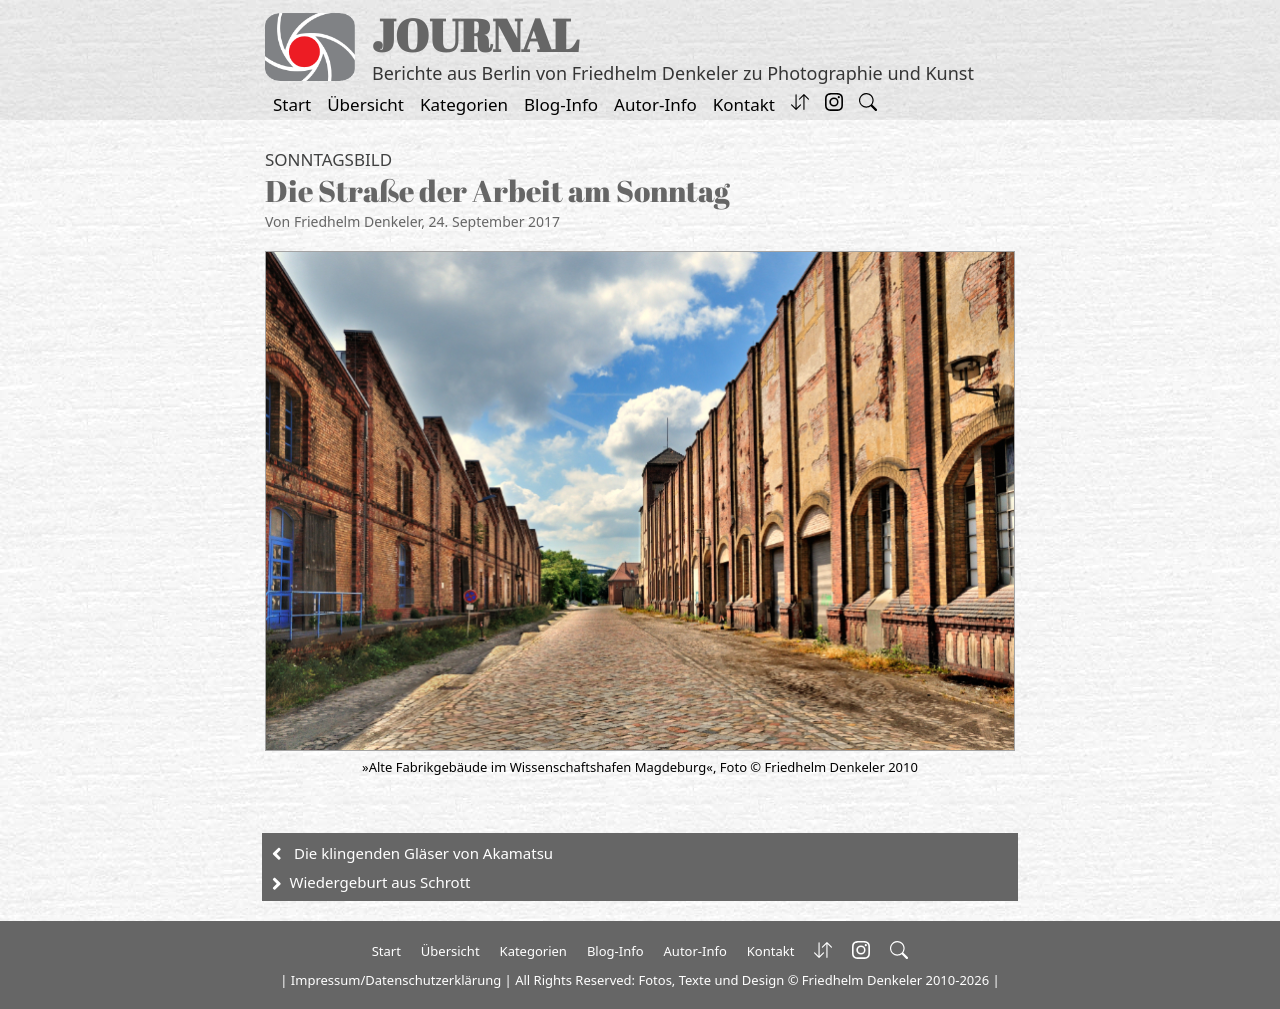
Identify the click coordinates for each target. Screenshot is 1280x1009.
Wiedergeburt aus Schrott (380, 882)
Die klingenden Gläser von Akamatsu (423, 853)
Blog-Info (561, 104)
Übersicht (365, 104)
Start (292, 104)
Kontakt (744, 104)
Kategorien (464, 104)
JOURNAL (475, 34)
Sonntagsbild (328, 159)
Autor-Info (655, 104)
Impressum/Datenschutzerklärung (396, 980)
